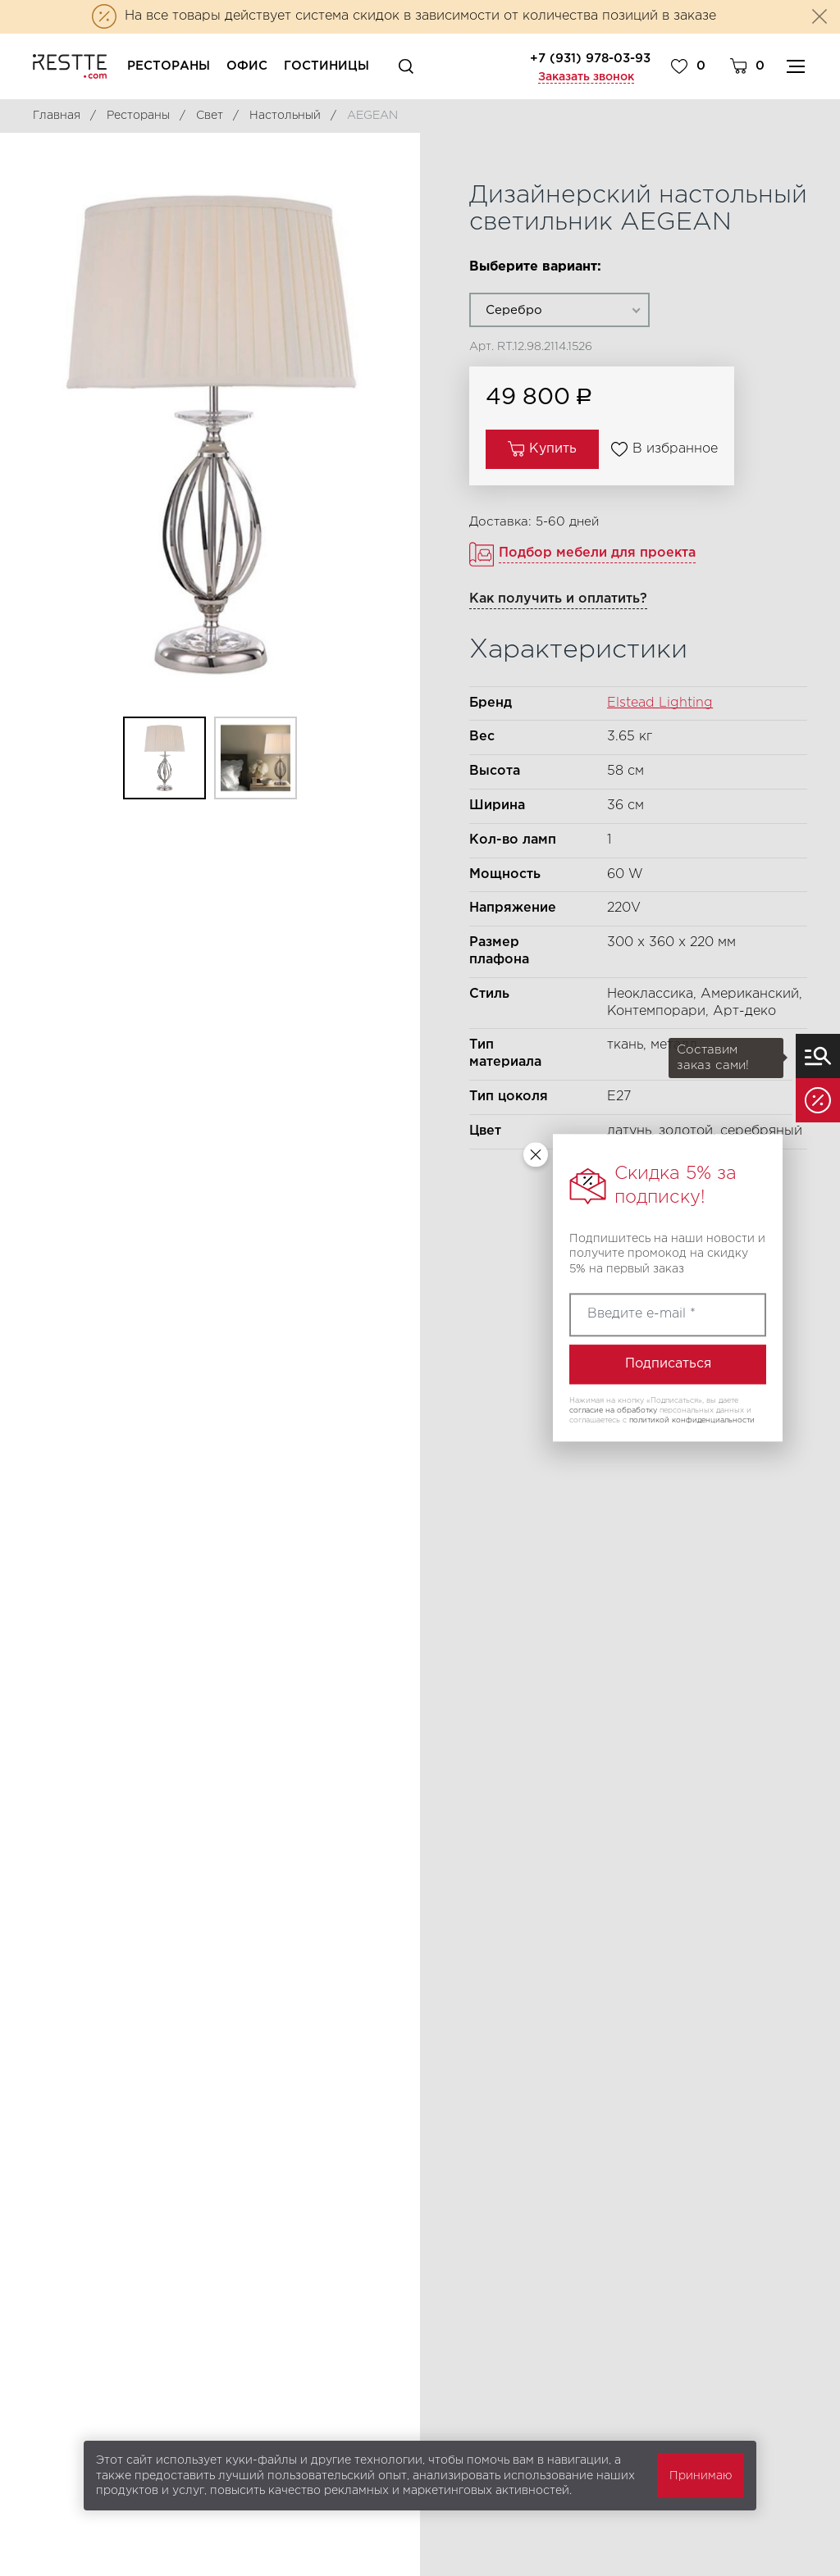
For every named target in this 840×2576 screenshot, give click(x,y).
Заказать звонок (586, 77)
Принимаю (700, 2476)
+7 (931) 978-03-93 (590, 58)
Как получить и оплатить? (558, 599)
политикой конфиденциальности (692, 1420)
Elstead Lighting (660, 703)
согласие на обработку (613, 1410)
